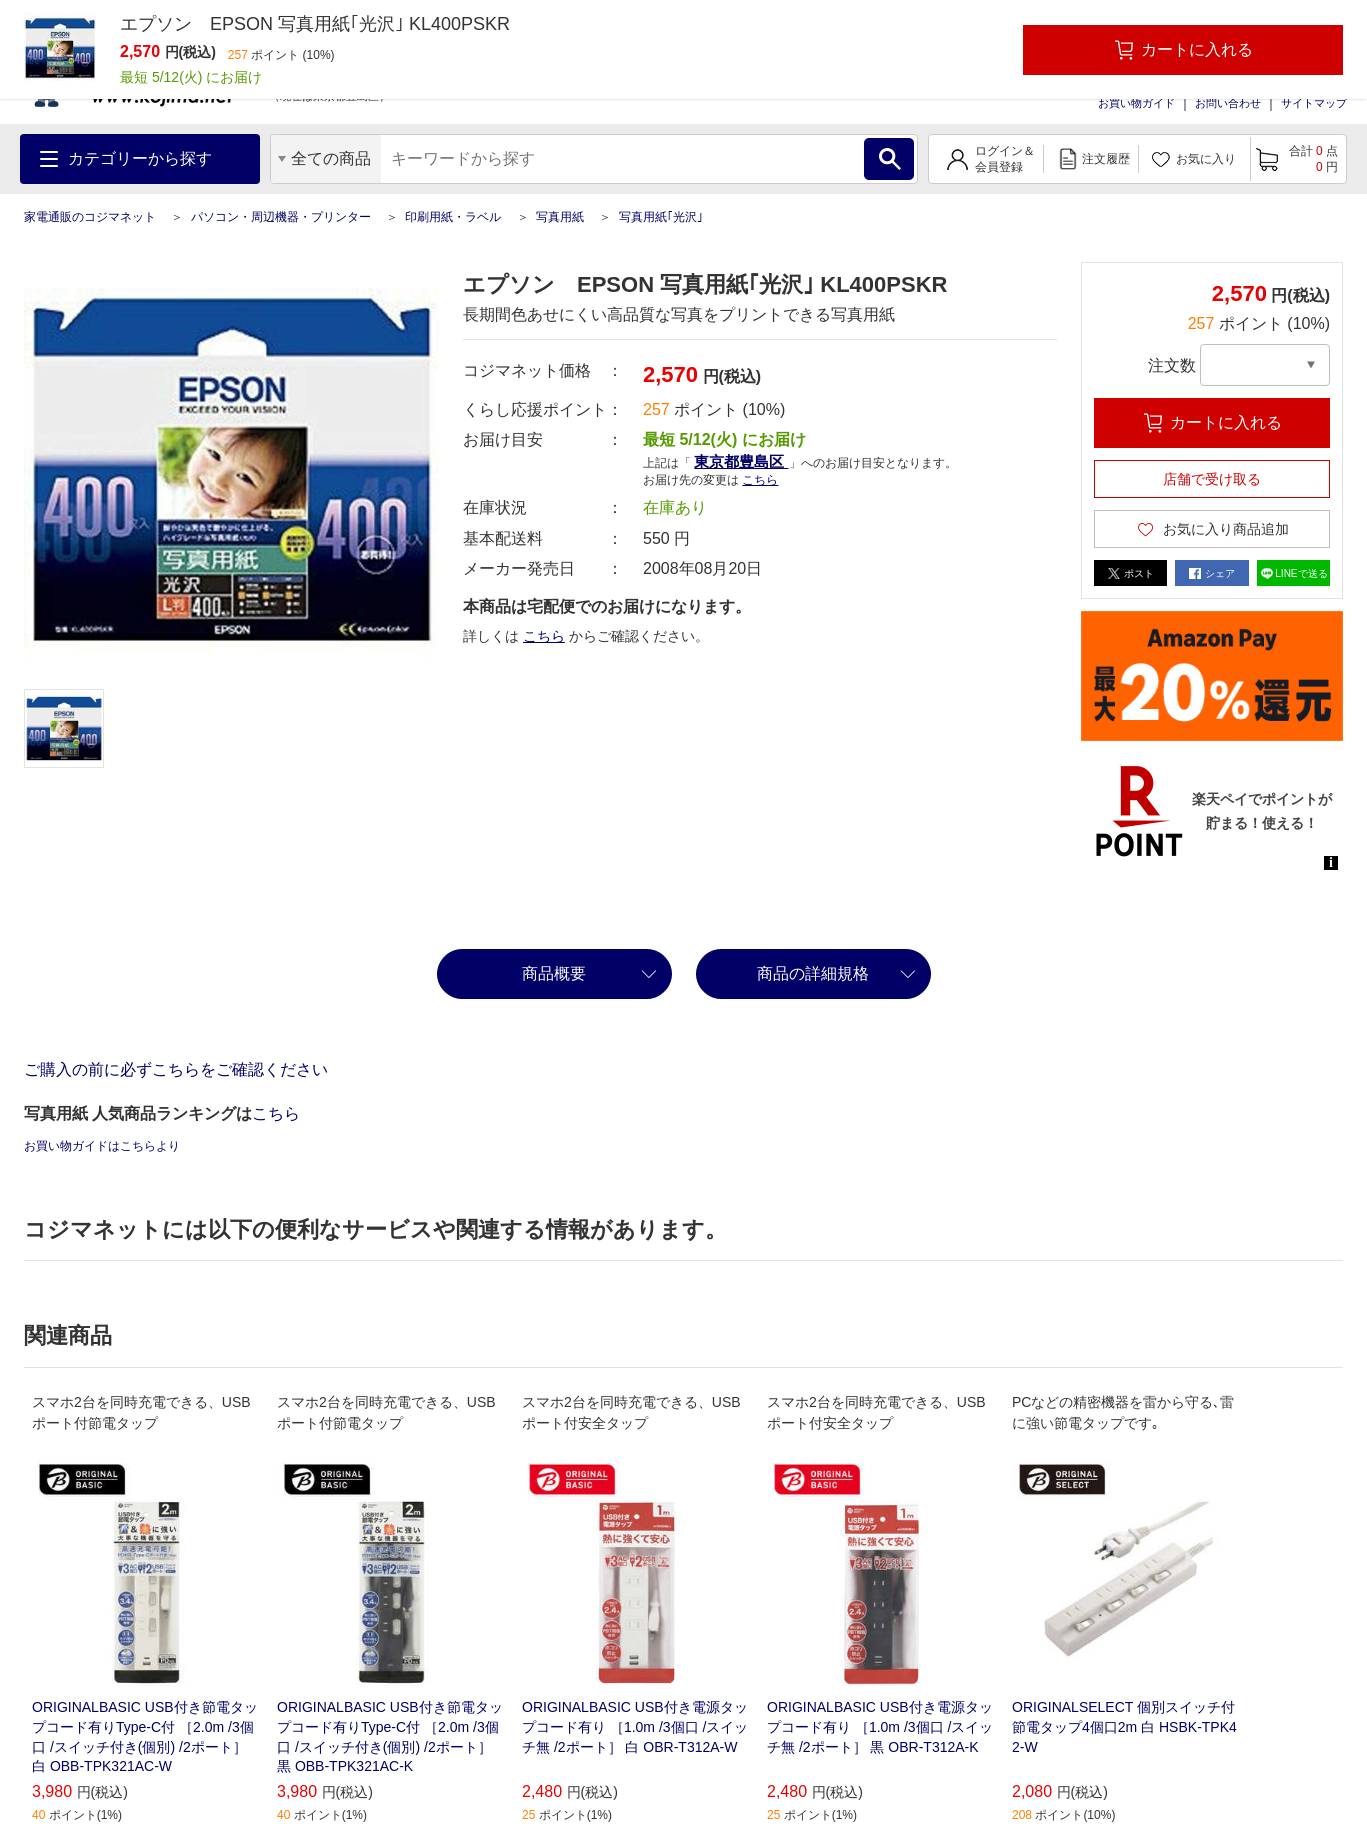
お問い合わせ (1228, 103)
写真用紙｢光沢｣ (661, 217)
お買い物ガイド (1136, 103)
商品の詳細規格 (813, 973)
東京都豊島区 (741, 461)
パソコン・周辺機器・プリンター (281, 217)
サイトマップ (1314, 103)
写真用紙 (560, 217)
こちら (760, 480)
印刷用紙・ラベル (453, 217)
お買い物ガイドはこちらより (102, 1146)
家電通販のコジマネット (90, 217)
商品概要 (554, 973)
